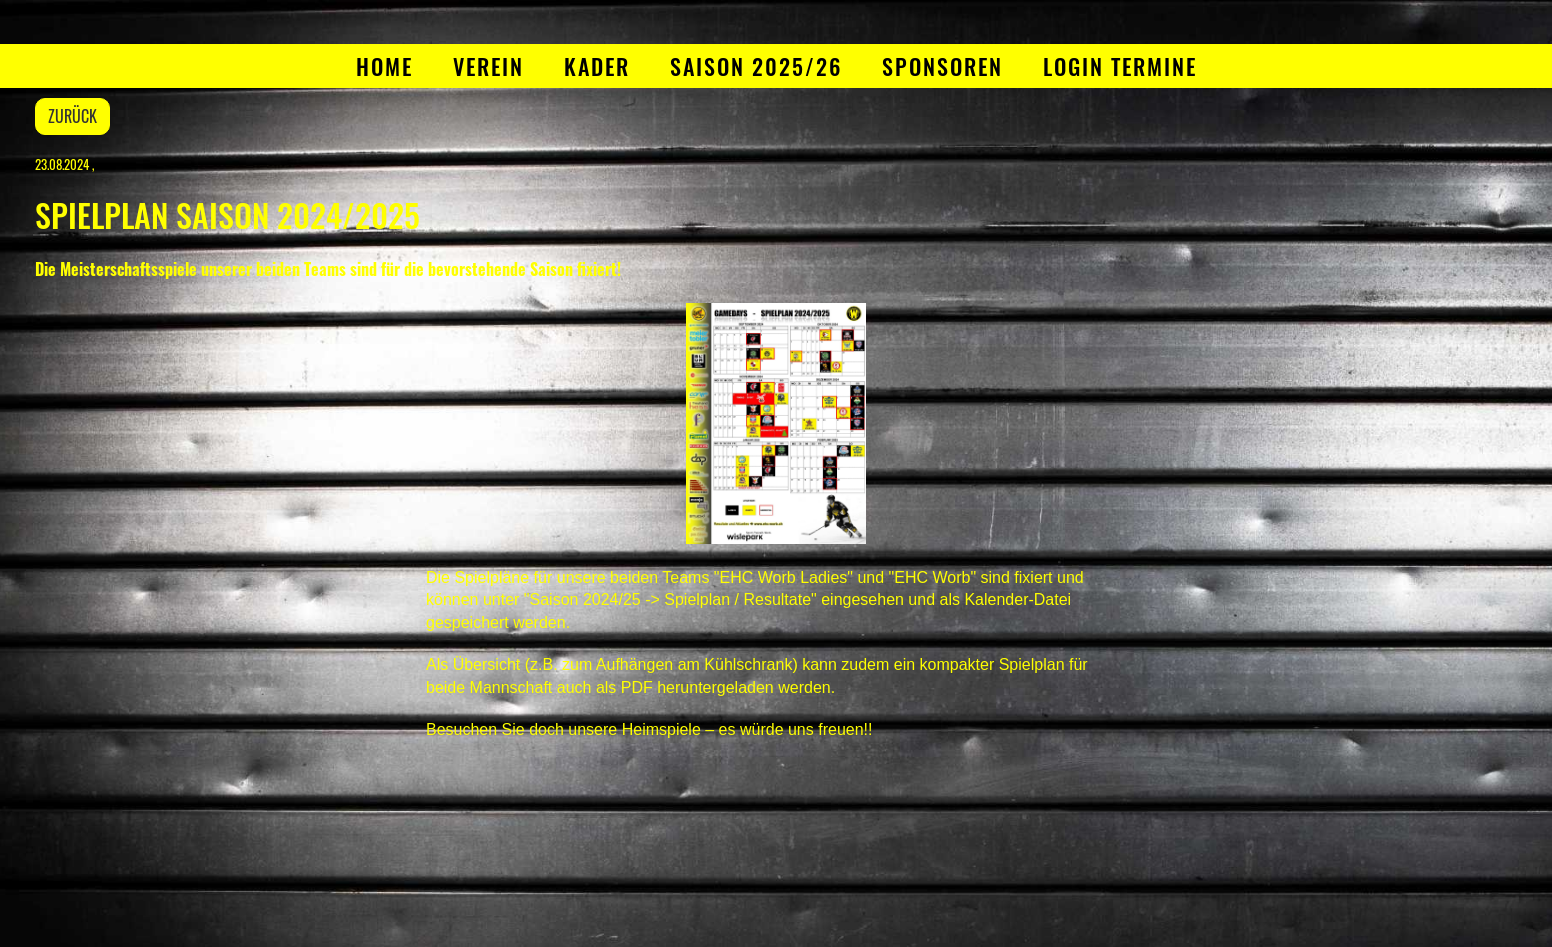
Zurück (72, 116)
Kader (597, 66)
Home (384, 66)
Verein (488, 66)
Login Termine (1120, 66)
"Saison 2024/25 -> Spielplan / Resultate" (670, 599)
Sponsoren (942, 66)
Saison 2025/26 (756, 66)
